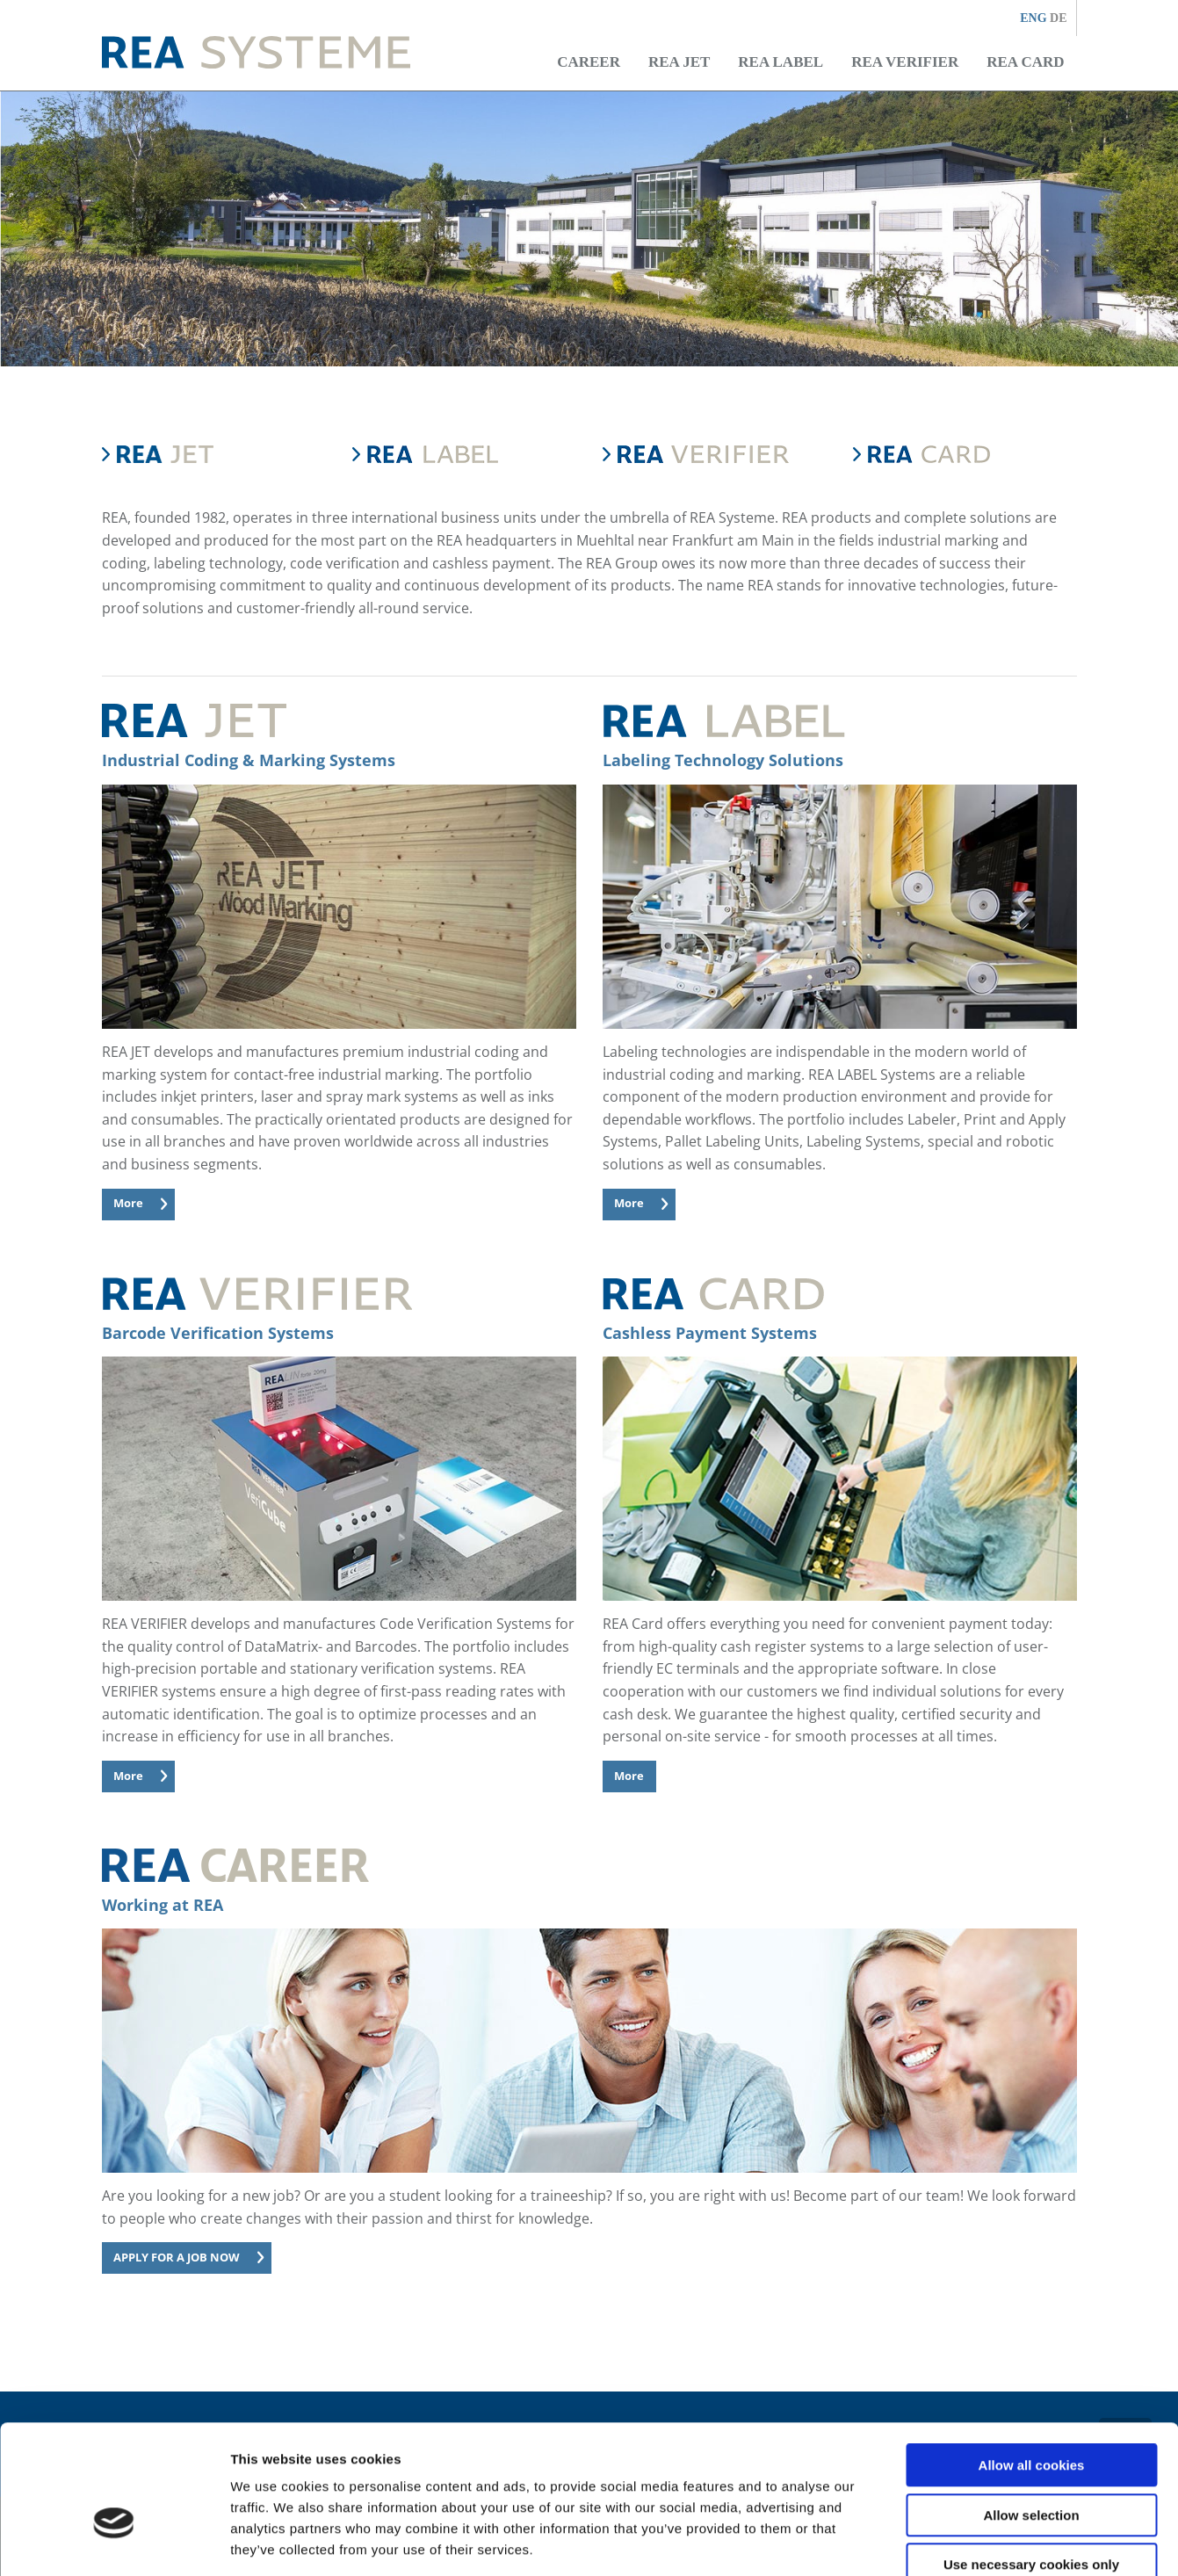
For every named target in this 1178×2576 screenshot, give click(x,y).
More (128, 1203)
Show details (922, 2541)
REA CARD (1025, 62)
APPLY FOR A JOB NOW (176, 2257)
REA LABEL (780, 62)
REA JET (679, 62)
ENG (1035, 18)
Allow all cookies (1032, 2365)
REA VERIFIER (904, 62)
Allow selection (1031, 2415)
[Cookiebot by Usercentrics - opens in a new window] (114, 2542)
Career (588, 62)
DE (1058, 18)
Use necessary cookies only (1031, 2464)
